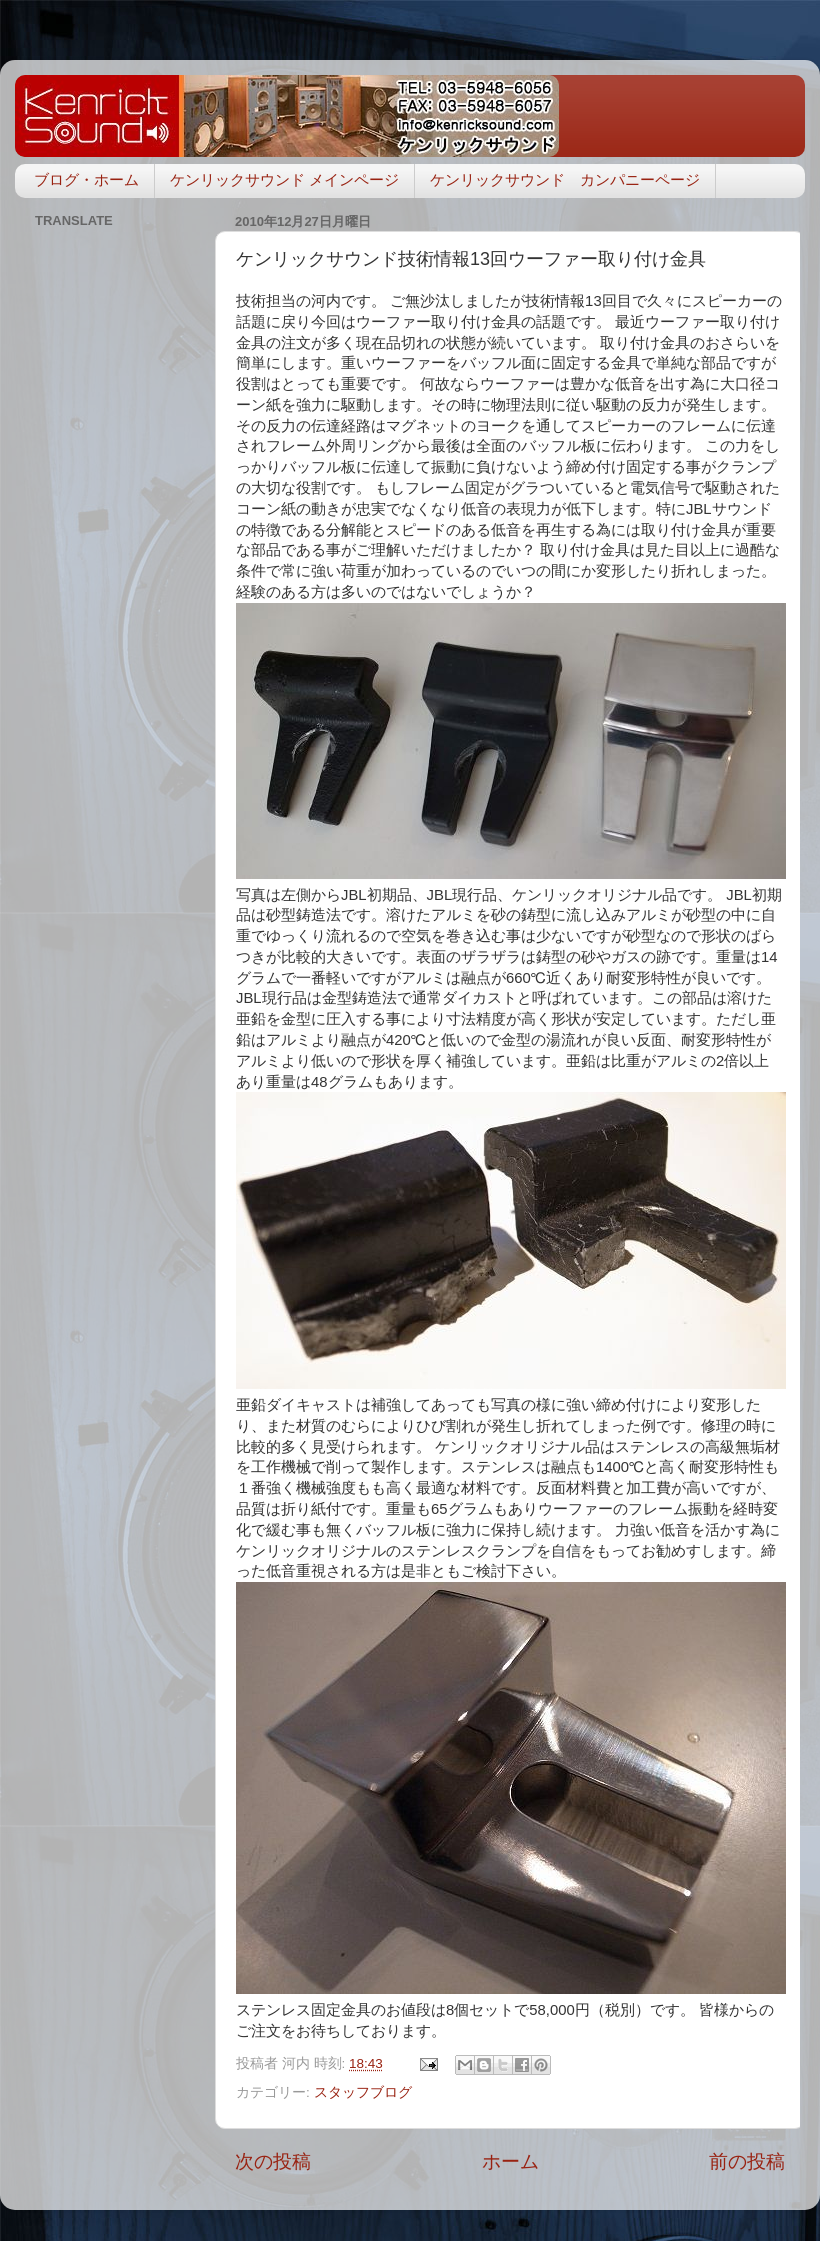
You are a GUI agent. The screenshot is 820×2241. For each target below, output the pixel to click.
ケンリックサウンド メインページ (284, 179)
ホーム (510, 2161)
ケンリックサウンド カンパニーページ (565, 179)
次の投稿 (273, 2161)
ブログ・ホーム (86, 179)
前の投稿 (747, 2161)
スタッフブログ (363, 2092)
